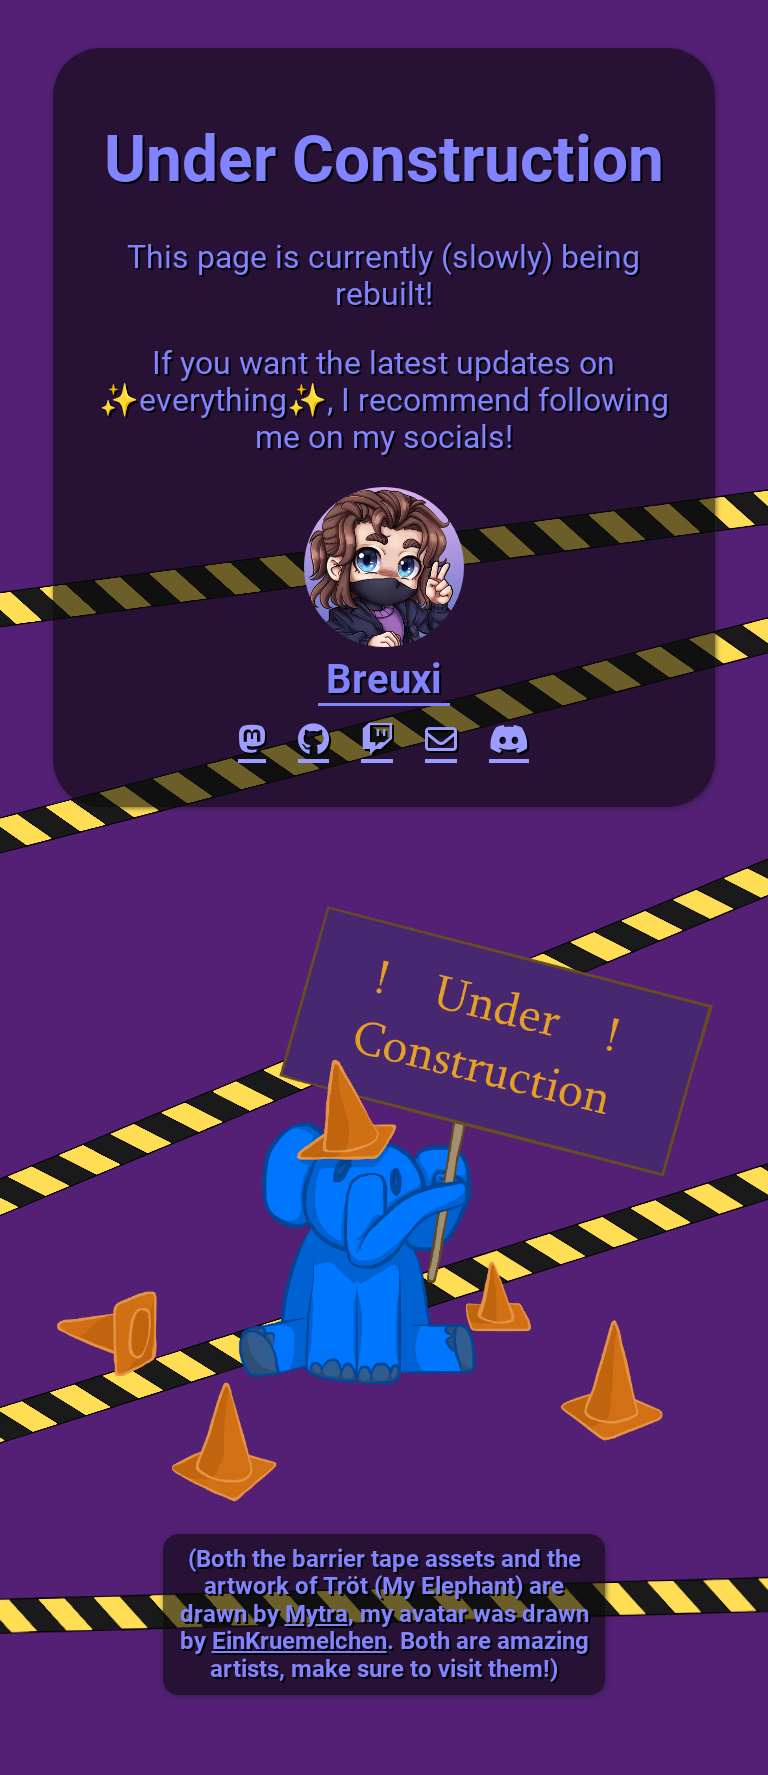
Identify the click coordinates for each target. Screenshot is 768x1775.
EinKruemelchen (299, 1641)
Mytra (316, 1614)
